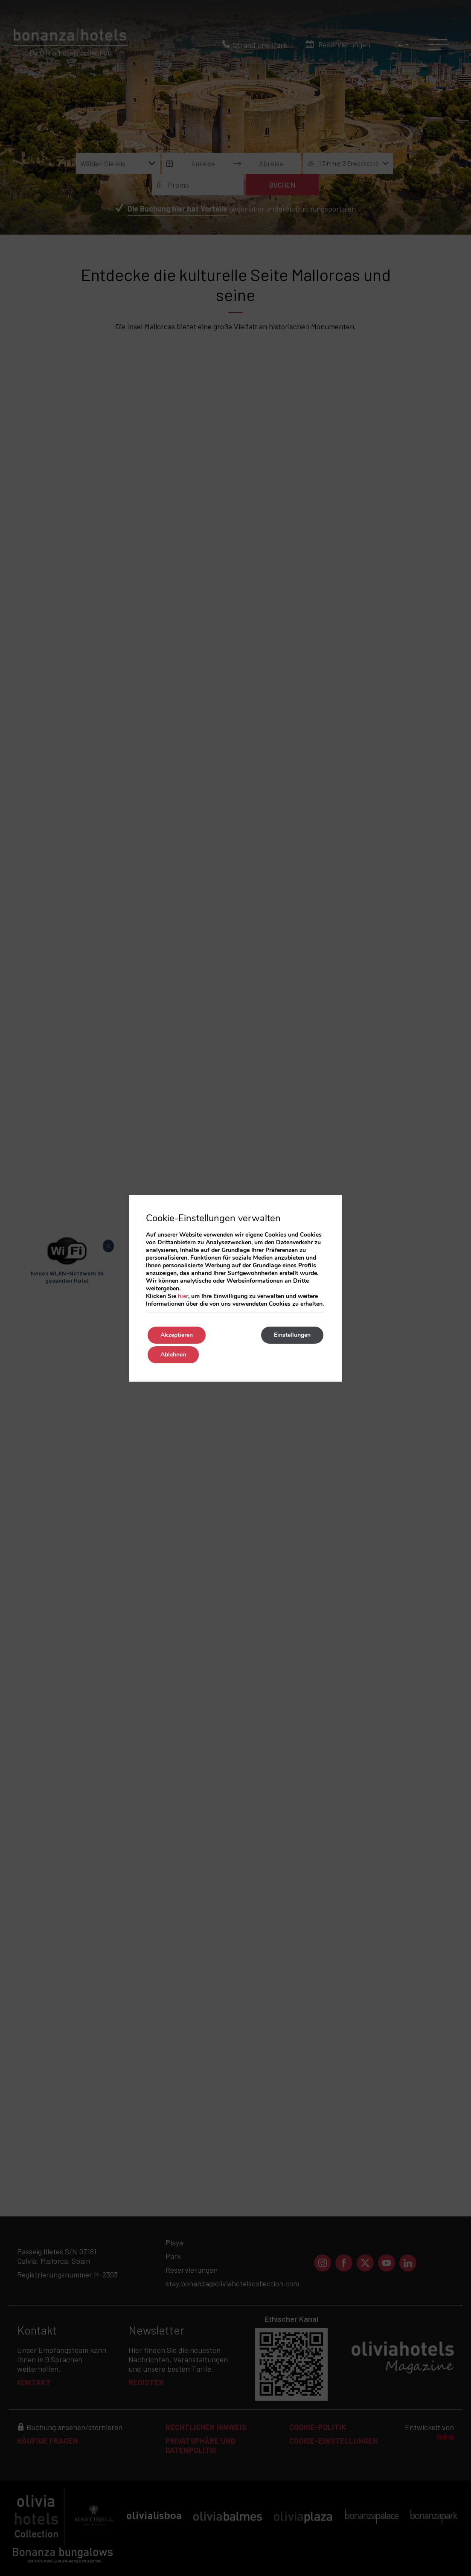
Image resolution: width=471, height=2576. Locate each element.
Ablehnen (173, 1354)
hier (183, 1296)
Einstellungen (292, 1335)
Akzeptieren (176, 1335)
